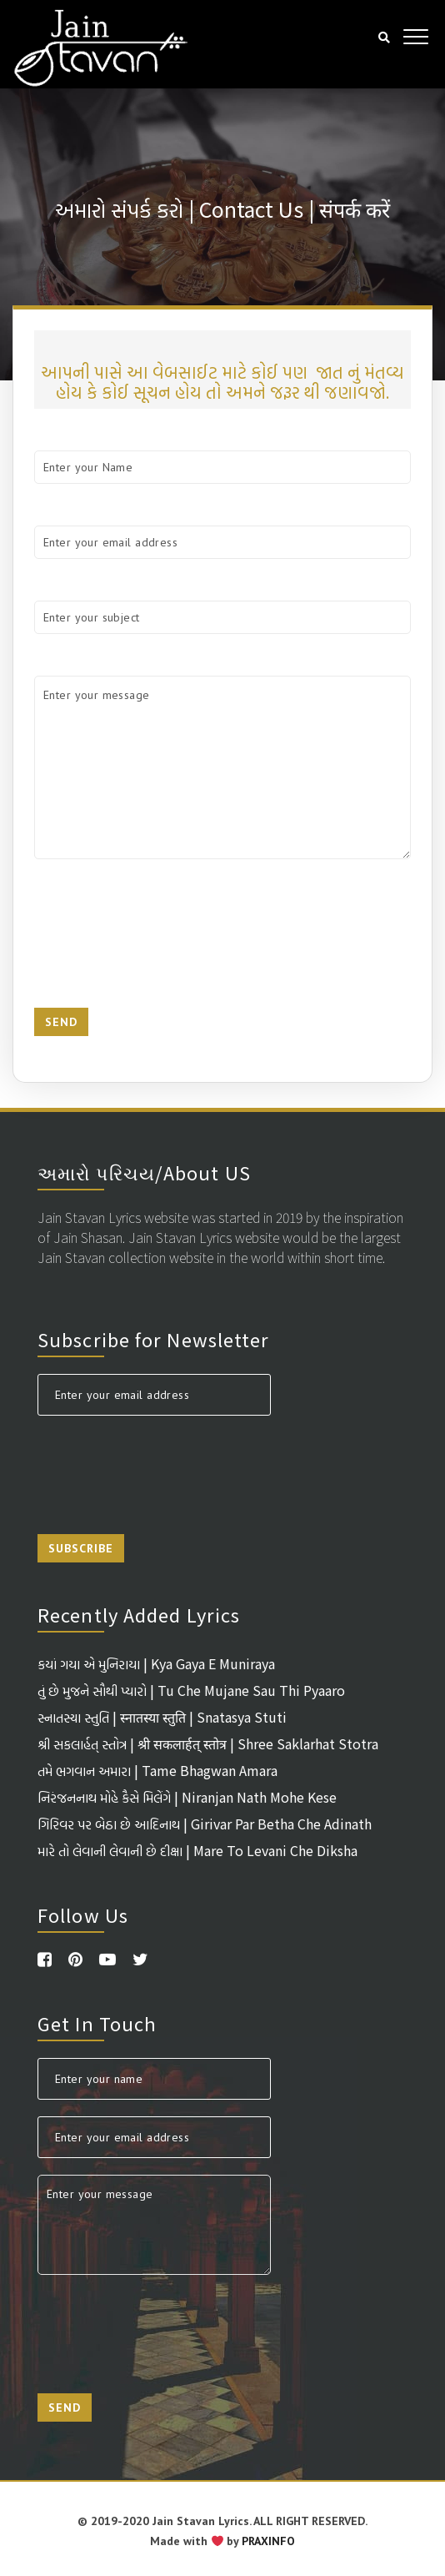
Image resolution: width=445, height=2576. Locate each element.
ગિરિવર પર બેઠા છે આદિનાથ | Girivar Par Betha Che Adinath (205, 1824)
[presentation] (161, 933)
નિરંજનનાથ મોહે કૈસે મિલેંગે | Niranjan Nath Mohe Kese (187, 1797)
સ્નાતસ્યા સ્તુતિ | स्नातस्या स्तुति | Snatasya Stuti (162, 1717)
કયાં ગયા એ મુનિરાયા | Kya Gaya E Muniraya (156, 1663)
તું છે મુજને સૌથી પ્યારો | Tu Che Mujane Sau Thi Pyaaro (191, 1690)
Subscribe (80, 1548)
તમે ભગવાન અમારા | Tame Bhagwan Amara (158, 1770)
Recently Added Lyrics (139, 1614)
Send (61, 1021)
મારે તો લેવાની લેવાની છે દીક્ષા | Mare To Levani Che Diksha (198, 1850)
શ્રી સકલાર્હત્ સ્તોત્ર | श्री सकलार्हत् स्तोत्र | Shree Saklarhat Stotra (208, 1743)
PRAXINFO (268, 2540)
